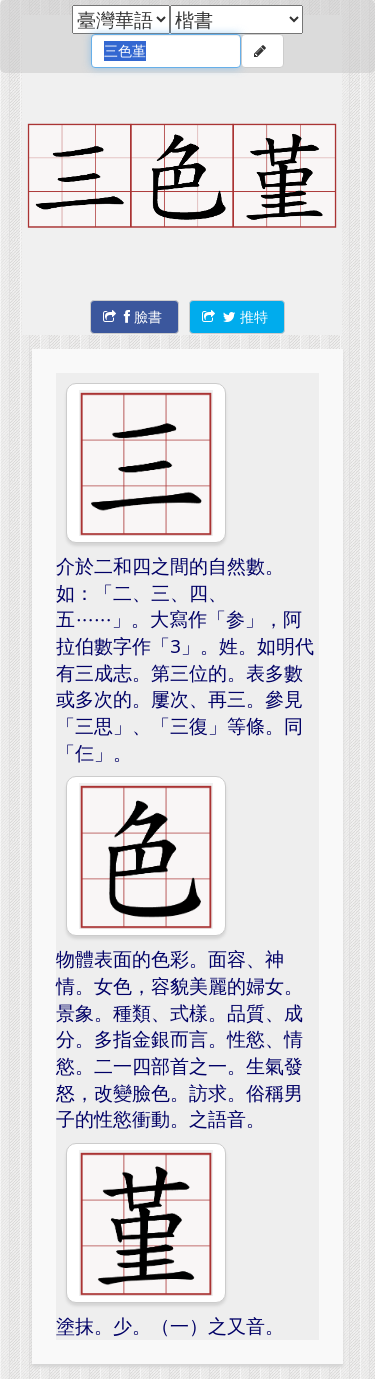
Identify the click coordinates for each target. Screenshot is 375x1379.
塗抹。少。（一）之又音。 (170, 1325)
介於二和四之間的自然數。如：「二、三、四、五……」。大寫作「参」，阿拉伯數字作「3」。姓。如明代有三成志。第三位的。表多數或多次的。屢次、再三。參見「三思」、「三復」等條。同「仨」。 (185, 659)
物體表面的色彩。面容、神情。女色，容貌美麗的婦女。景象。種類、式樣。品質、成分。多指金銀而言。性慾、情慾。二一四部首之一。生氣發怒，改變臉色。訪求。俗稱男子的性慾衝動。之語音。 (179, 1038)
